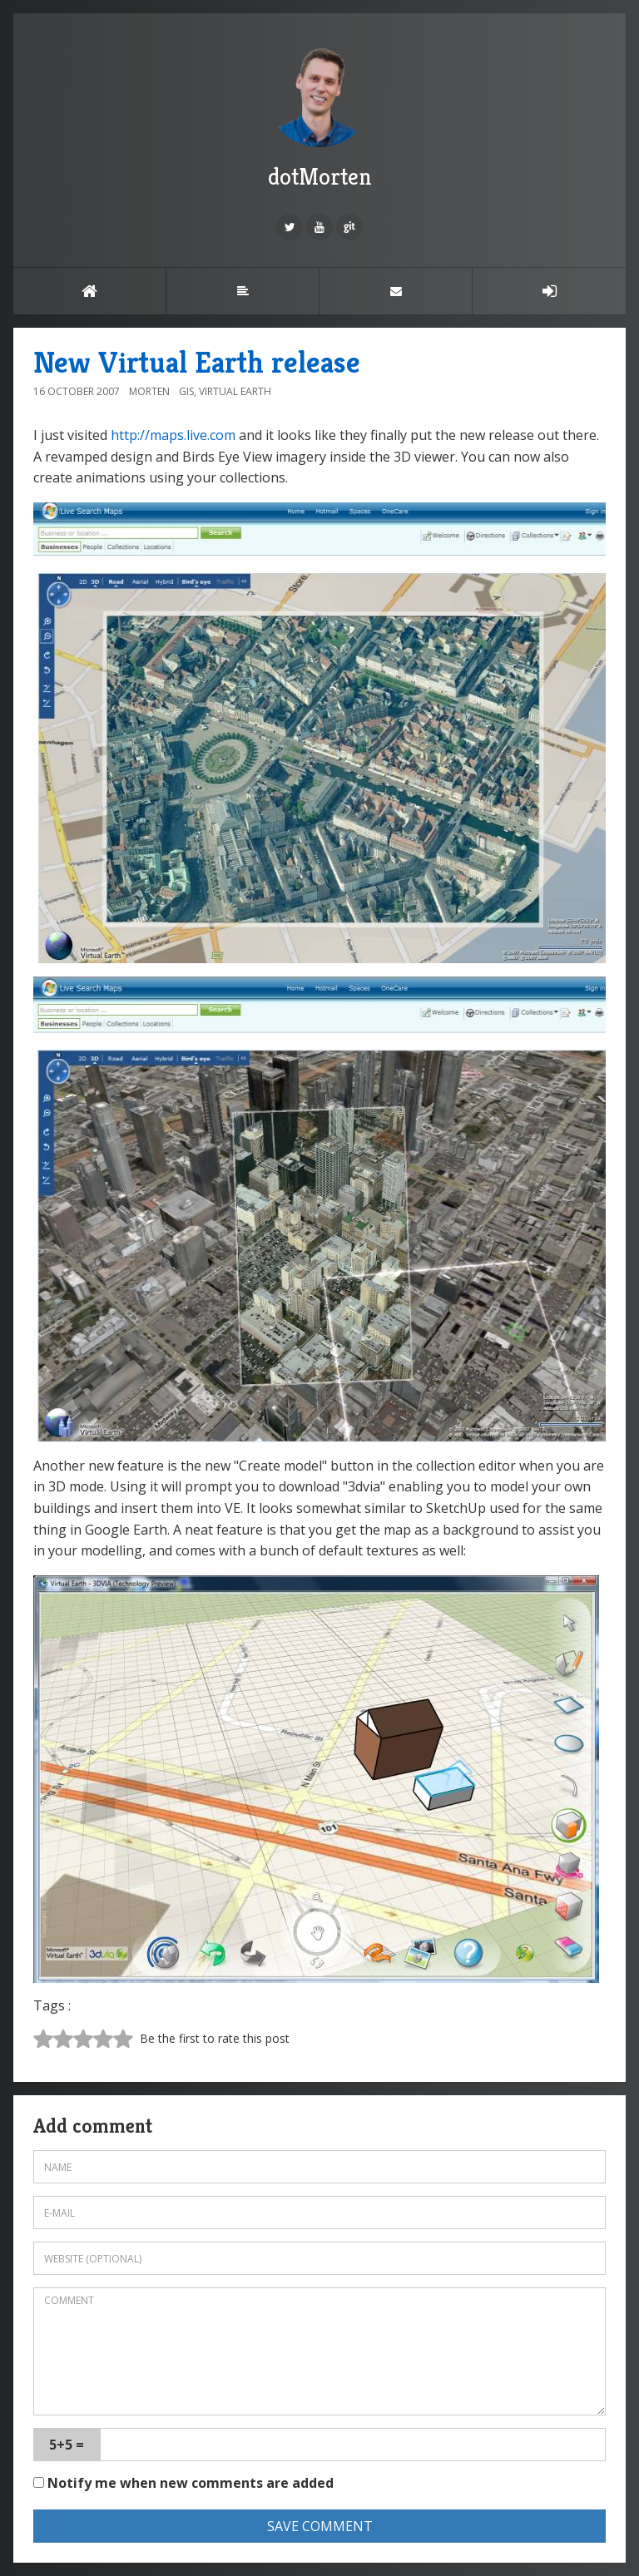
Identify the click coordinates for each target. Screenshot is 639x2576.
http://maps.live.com (173, 435)
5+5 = (66, 2444)
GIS (186, 391)
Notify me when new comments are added (183, 2483)
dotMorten (319, 115)
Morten (149, 391)
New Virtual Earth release (196, 362)
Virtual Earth (235, 391)
